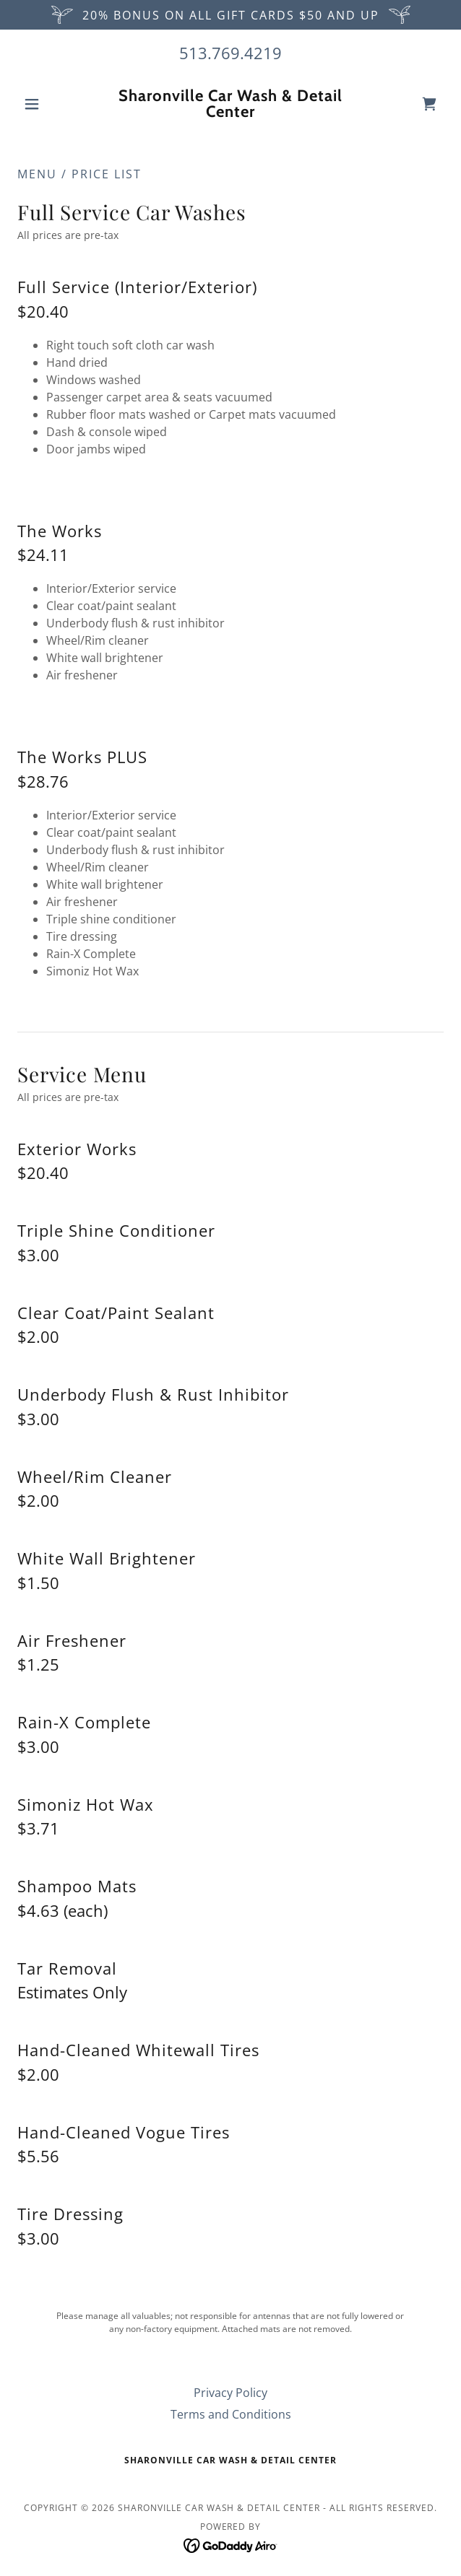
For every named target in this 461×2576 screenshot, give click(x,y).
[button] (49, 104)
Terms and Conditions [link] (231, 2414)
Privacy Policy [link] (230, 2393)
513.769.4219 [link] (230, 53)
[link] (231, 104)
